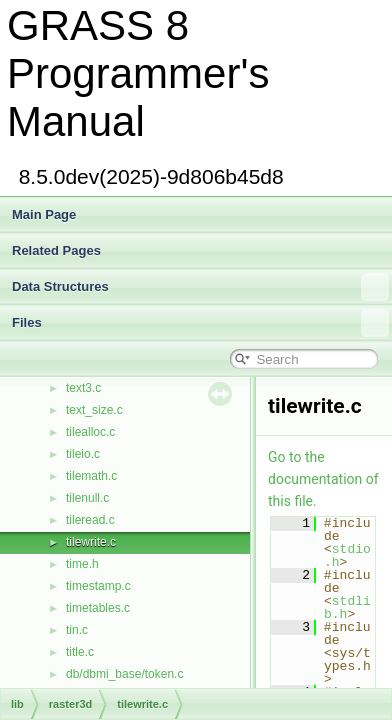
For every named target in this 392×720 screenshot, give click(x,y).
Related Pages (56, 250)
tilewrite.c (91, 542)
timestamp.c (98, 586)
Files (200, 323)
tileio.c (83, 454)
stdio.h (347, 555)
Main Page (44, 214)
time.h (82, 564)
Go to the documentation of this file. (323, 479)
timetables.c (98, 608)
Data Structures (200, 287)
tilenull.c (87, 498)
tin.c (77, 630)
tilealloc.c (90, 432)
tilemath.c (91, 476)
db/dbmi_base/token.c (124, 674)
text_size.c (94, 410)
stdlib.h (347, 607)
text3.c (83, 388)
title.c (80, 652)
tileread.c (90, 520)
